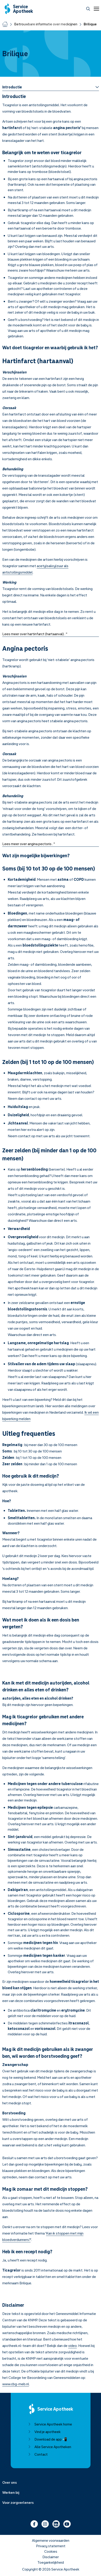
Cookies (50, 2551)
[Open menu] (95, 9)
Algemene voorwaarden (50, 2540)
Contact (37, 2454)
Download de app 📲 (47, 2439)
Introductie (50, 87)
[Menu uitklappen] (50, 2482)
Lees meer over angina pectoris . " (28, 843)
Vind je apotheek (44, 2431)
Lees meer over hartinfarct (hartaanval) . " (34, 633)
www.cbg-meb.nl (15, 2383)
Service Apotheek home (50, 2424)
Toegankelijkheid (50, 2562)
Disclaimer (50, 2557)
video (72, 2345)
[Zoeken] (88, 9)
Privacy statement (50, 2546)
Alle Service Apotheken (49, 2446)
